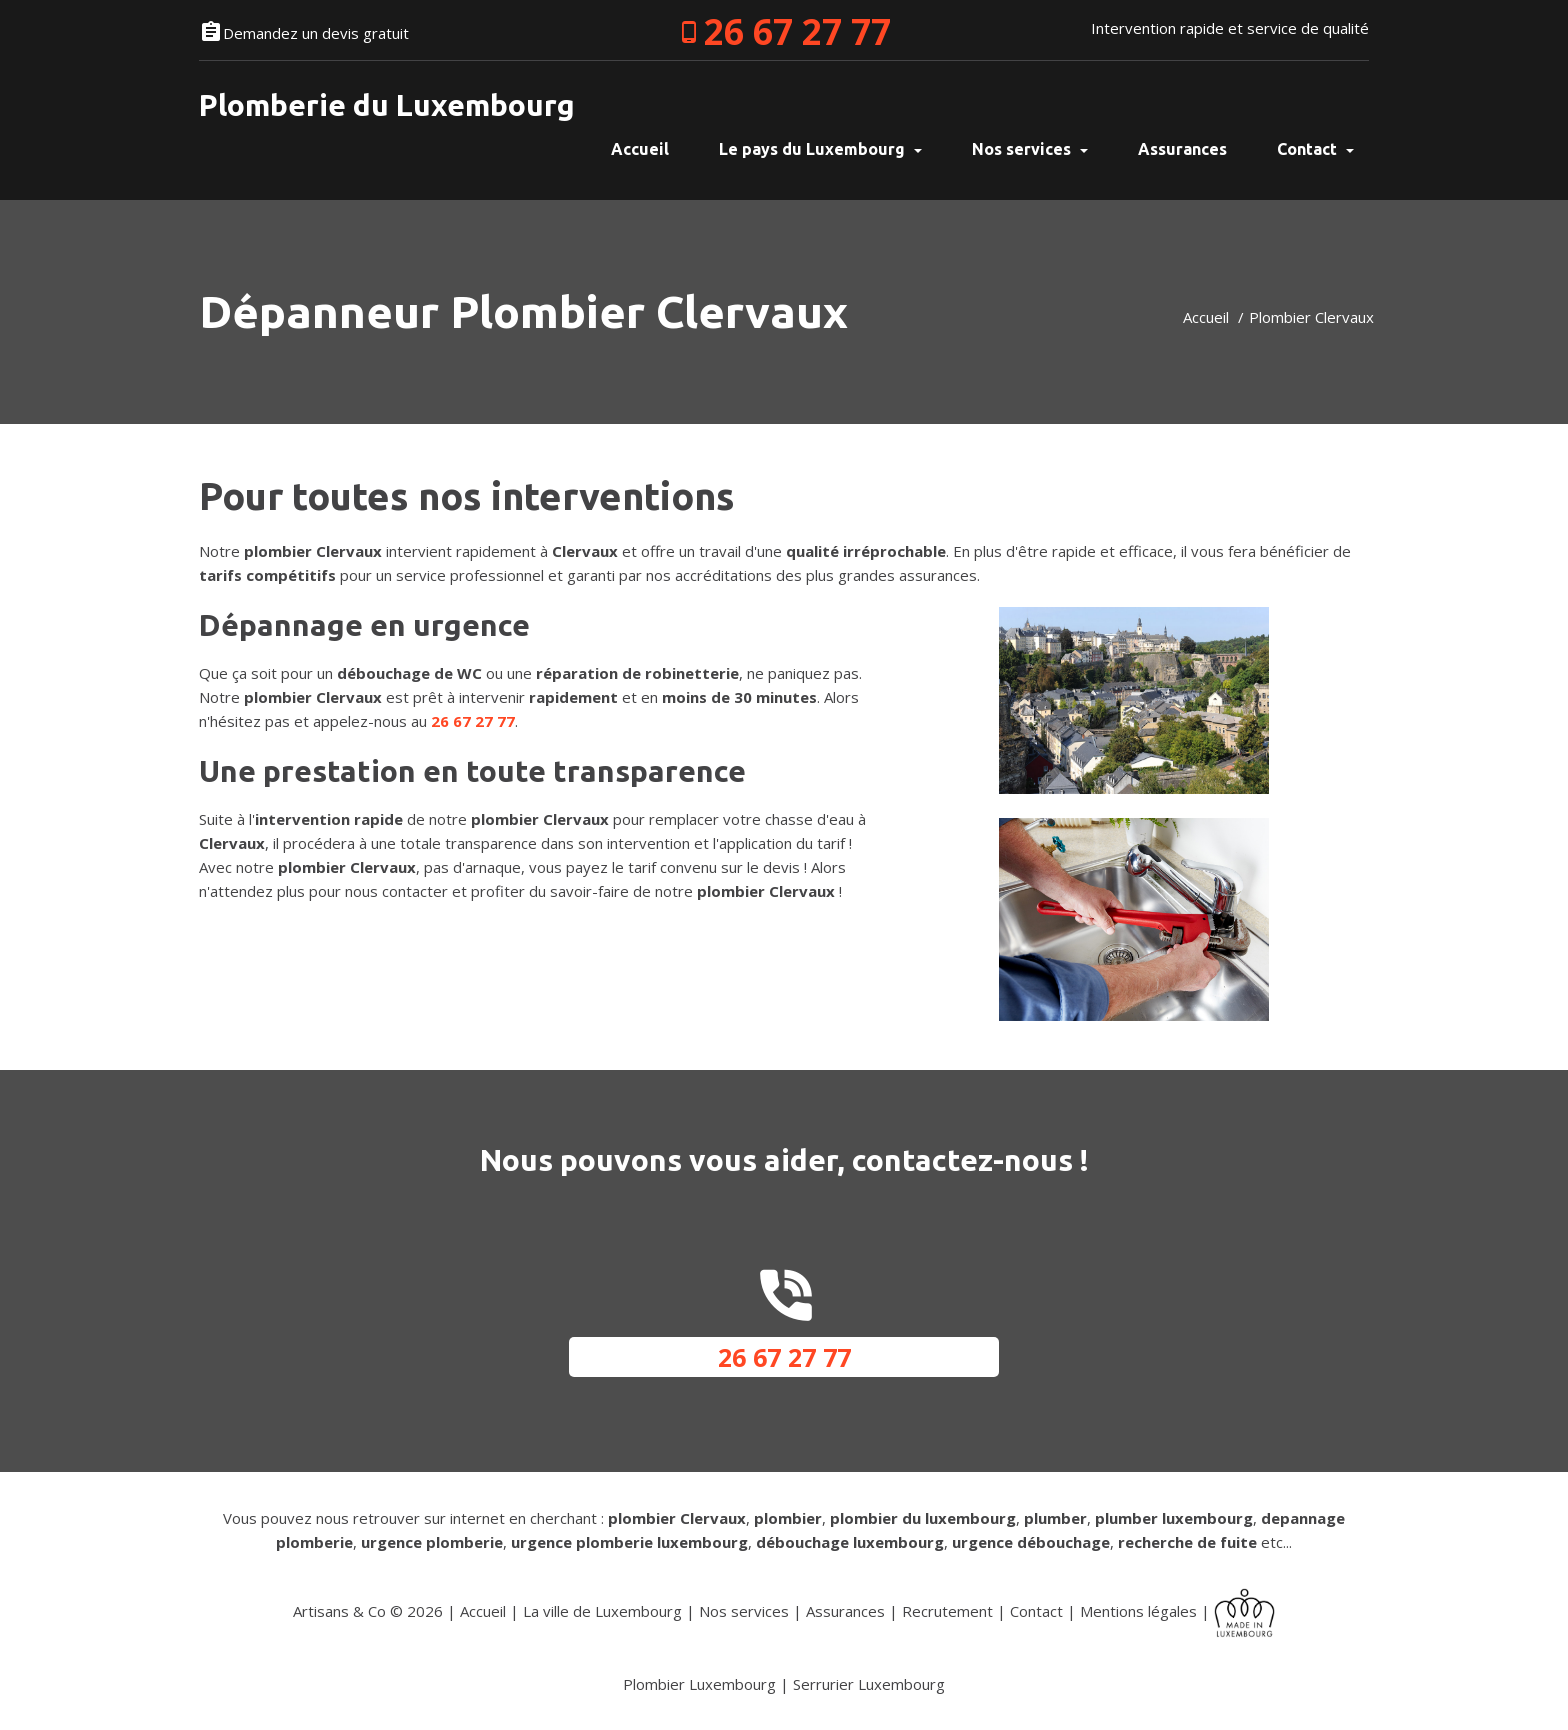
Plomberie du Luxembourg (387, 105)
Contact (1315, 149)
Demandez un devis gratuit (316, 33)
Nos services (1030, 149)
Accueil (1206, 317)
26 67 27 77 (797, 31)
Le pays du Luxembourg (820, 149)
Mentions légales (1138, 1611)
